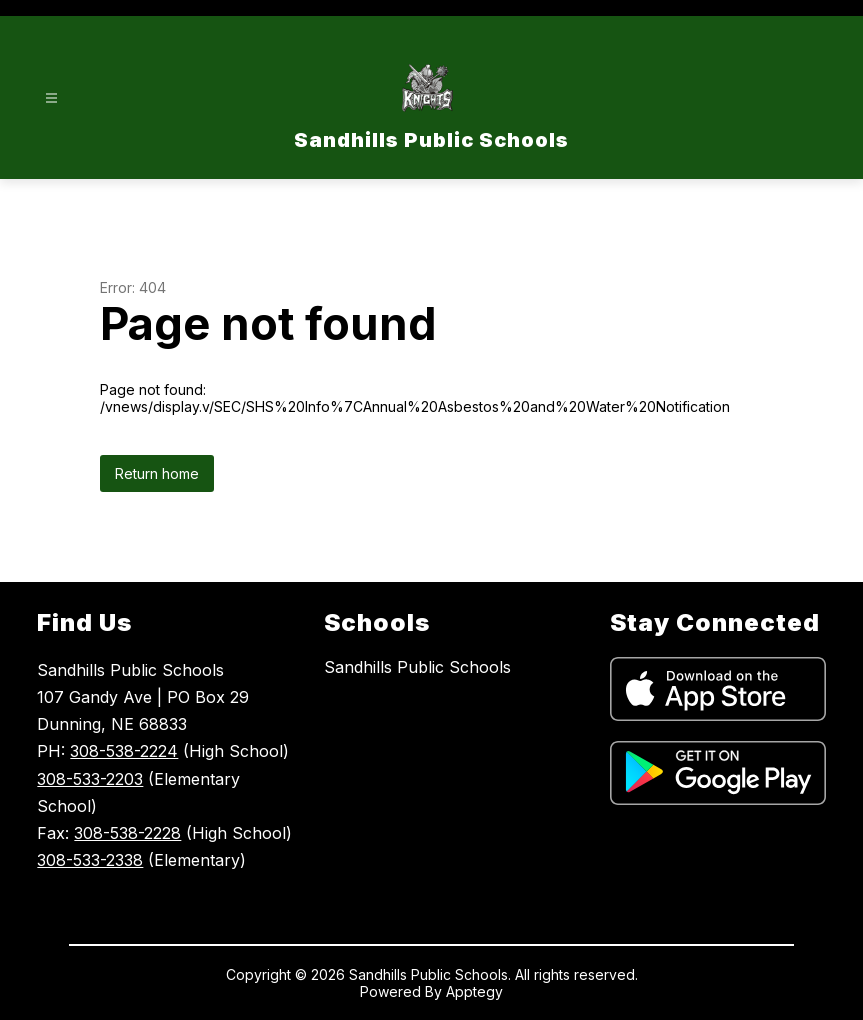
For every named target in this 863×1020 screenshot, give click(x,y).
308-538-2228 (127, 833)
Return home (157, 473)
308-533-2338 (90, 860)
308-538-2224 (124, 751)
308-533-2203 (90, 779)
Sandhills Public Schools (417, 667)
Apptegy (474, 991)
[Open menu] (51, 98)
